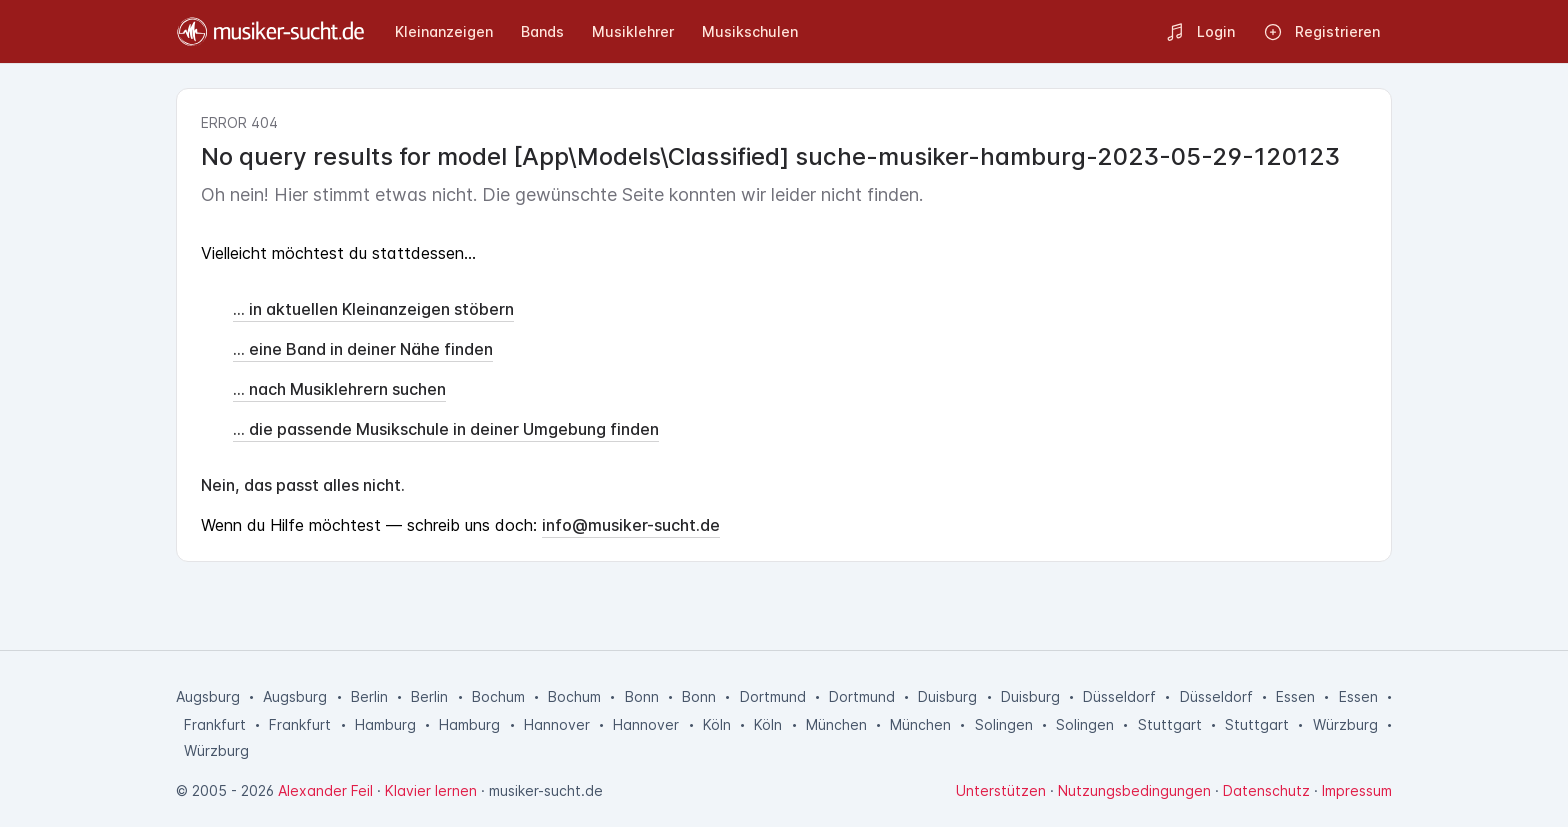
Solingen (1004, 724)
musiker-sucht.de (546, 790)
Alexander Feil (325, 790)
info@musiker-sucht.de (631, 525)
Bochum (498, 696)
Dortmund (773, 696)
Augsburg (208, 696)
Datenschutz (1266, 790)
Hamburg (385, 724)
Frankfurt (215, 724)
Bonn (642, 696)
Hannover (557, 724)
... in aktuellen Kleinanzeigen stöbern (373, 309)
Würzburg (1345, 724)
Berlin (369, 696)
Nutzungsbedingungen (1134, 790)
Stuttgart (1170, 724)
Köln (717, 724)
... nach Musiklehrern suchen (339, 389)
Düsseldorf (1119, 696)
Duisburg (947, 696)
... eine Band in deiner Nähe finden (363, 349)
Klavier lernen (431, 790)
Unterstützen (1001, 790)
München (836, 724)
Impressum (1357, 790)
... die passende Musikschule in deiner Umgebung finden (446, 429)
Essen (1295, 696)
